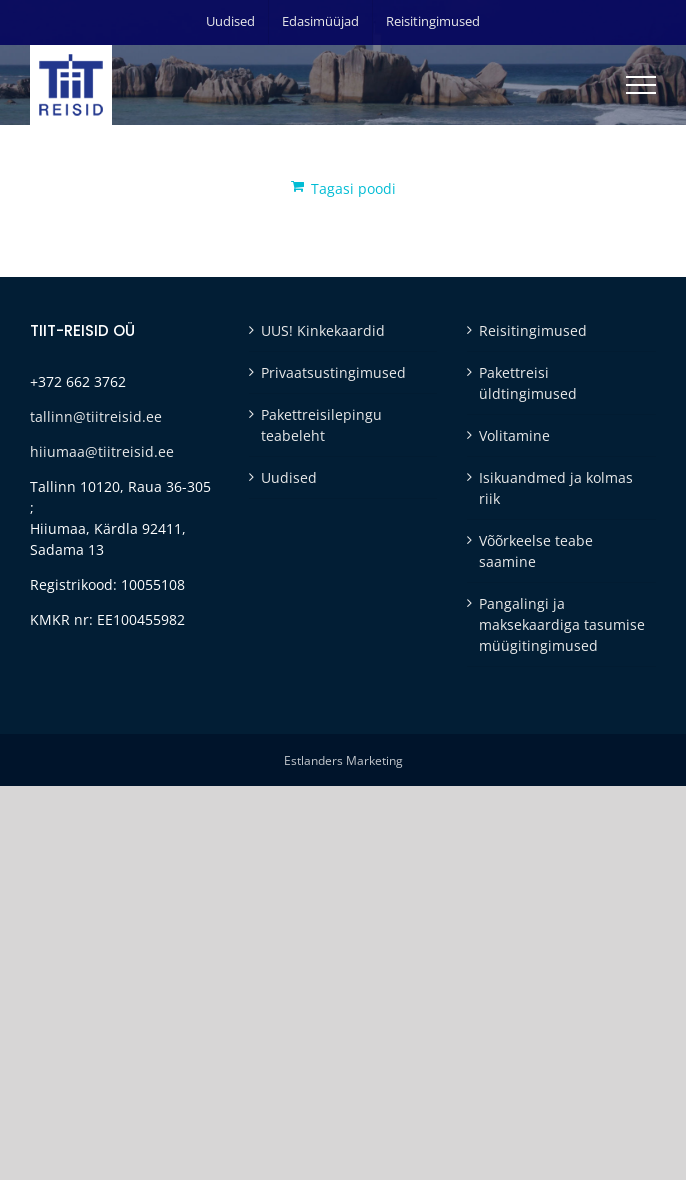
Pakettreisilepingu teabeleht (321, 425)
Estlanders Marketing (343, 760)
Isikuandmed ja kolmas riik (556, 488)
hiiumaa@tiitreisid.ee (102, 451)
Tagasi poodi (353, 188)
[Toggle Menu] (641, 85)
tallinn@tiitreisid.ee (96, 416)
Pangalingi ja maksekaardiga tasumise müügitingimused (562, 624)
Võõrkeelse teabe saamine (536, 551)
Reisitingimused (533, 330)
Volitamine (514, 435)
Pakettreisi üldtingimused (528, 383)
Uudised (289, 477)
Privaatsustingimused (333, 372)
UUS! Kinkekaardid (323, 330)
